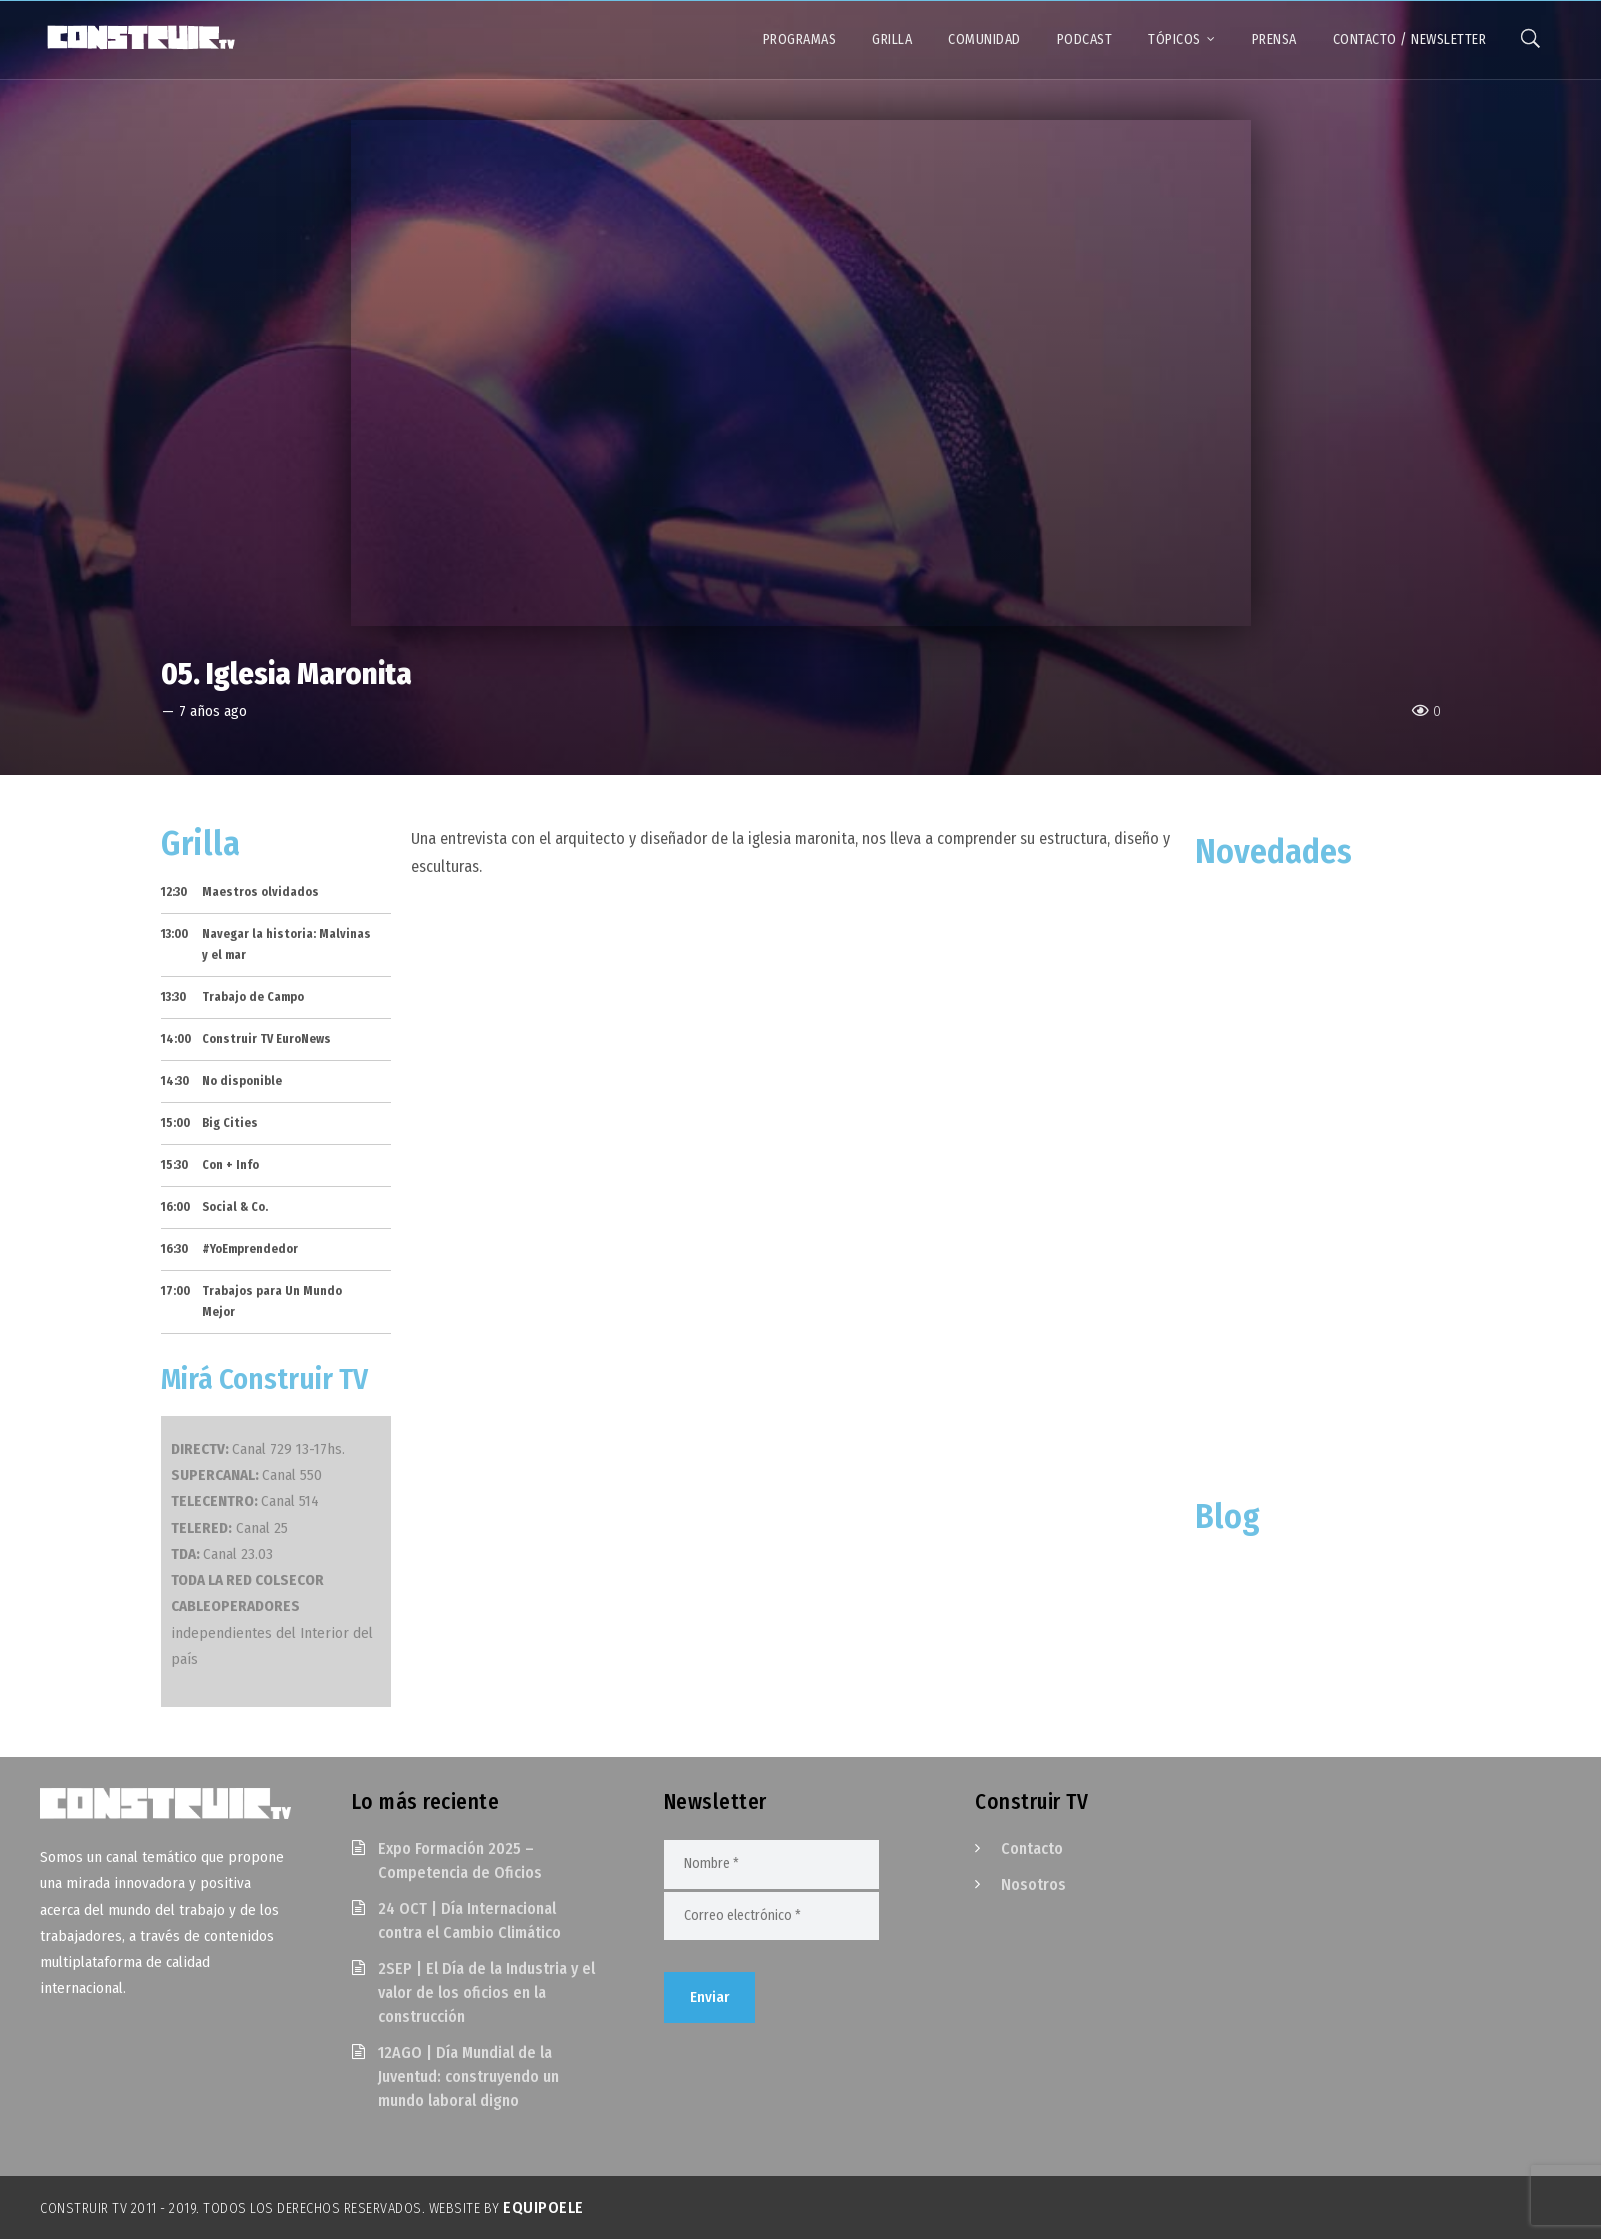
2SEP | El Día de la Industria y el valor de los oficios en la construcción (486, 1992)
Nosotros (1033, 1884)
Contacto (1032, 1848)
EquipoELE (543, 2207)
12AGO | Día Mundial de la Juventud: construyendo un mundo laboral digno (468, 2076)
